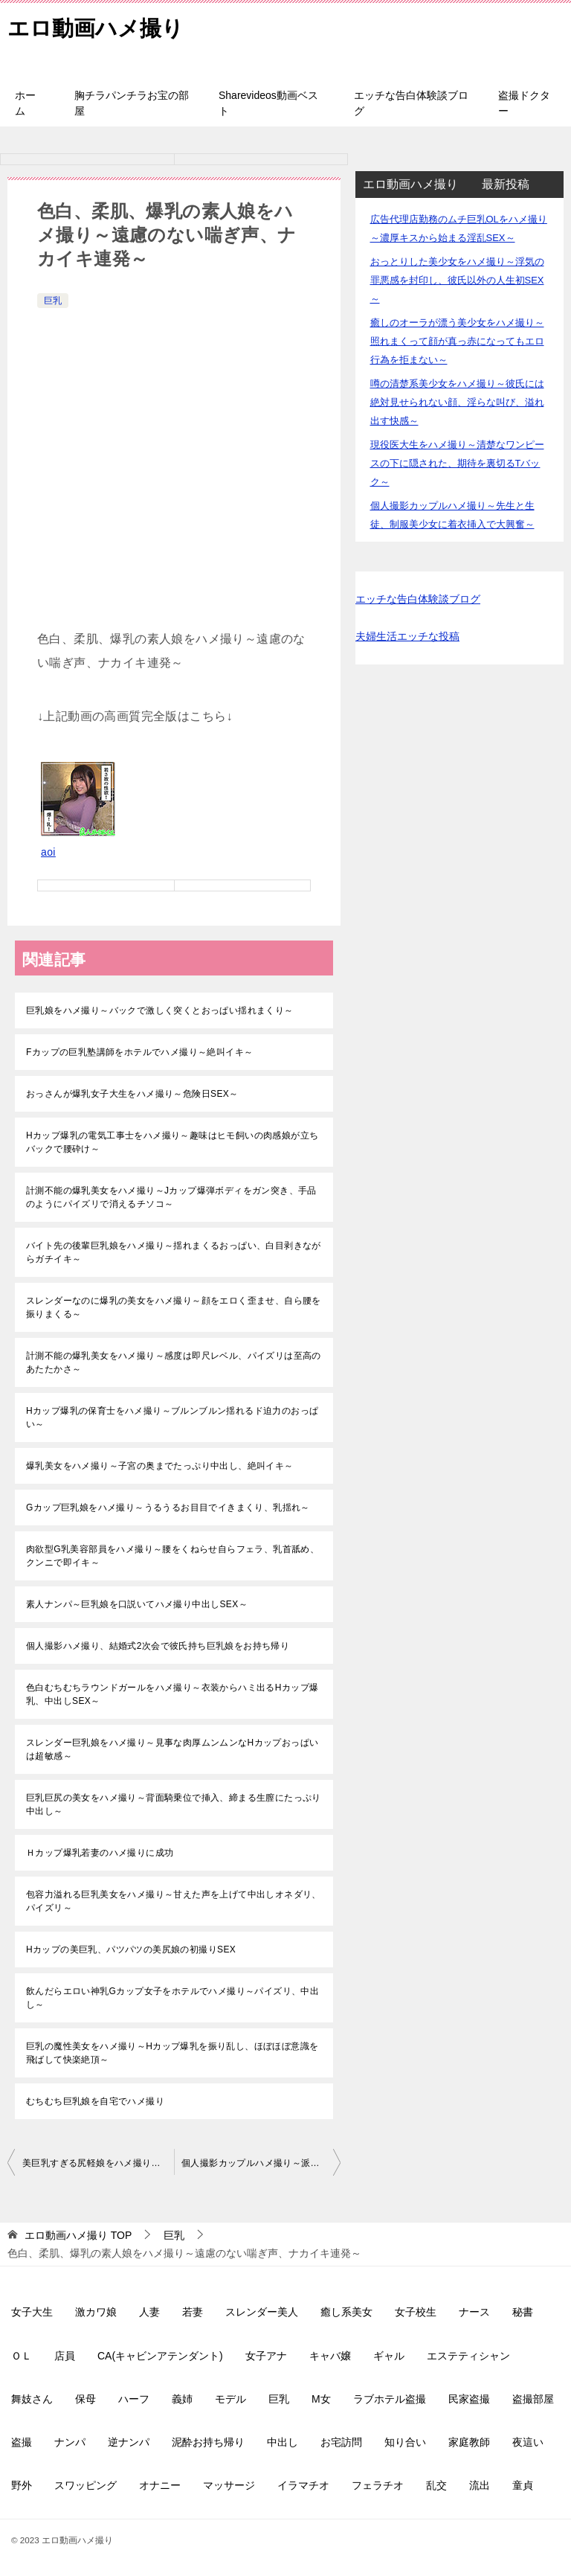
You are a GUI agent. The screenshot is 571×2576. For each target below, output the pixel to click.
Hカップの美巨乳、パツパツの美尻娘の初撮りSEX (131, 1949)
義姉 (182, 2399)
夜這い (527, 2442)
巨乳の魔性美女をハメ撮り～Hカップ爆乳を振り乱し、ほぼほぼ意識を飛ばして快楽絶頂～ (172, 2053)
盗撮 (21, 2442)
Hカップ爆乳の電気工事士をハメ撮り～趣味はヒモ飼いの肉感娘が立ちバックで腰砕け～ (172, 1142)
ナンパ (70, 2442)
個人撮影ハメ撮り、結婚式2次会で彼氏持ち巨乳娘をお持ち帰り (157, 1646)
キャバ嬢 (330, 2356)
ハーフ (133, 2399)
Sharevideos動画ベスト (268, 103)
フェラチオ (378, 2485)
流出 (479, 2485)
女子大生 (32, 2312)
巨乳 (53, 300)
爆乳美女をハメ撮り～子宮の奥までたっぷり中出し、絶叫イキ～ (160, 1466)
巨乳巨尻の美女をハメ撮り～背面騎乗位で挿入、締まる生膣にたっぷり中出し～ (173, 1804)
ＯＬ (21, 2356)
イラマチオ (303, 2485)
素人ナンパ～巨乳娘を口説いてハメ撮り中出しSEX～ (137, 1604)
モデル (230, 2399)
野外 (21, 2485)
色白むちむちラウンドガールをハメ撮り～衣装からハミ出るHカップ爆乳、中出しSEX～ (172, 1694)
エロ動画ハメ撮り (98, 25)
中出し (282, 2442)
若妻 (192, 2312)
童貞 (522, 2485)
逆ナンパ (128, 2442)
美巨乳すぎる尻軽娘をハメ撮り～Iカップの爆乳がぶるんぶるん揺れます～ (98, 2163)
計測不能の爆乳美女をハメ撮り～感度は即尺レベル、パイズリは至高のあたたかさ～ (173, 1362)
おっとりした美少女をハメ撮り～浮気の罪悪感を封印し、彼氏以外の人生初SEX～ (457, 280)
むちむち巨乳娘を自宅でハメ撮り (95, 2101)
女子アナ (266, 2356)
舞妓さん (32, 2399)
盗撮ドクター (524, 103)
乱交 (436, 2485)
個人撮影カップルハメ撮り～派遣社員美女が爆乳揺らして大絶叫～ (261, 2163)
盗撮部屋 (533, 2399)
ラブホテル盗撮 (389, 2399)
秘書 (522, 2312)
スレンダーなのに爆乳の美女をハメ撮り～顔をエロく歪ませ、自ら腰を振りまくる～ (173, 1307)
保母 (85, 2399)
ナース (474, 2312)
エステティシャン (468, 2356)
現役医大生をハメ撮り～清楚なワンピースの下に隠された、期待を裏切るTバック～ (457, 463)
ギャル (388, 2356)
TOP (78, 2235)
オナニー (160, 2485)
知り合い (405, 2442)
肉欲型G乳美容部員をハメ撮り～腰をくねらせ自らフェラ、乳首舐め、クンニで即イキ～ (172, 1556)
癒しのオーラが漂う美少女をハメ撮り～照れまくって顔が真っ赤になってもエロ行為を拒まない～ (457, 341)
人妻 (149, 2312)
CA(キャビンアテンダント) (160, 2356)
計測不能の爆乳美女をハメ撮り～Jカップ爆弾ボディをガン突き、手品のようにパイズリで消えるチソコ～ (171, 1197)
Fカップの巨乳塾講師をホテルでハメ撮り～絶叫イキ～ (139, 1052)
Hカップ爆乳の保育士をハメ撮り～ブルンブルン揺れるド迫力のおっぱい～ (172, 1417)
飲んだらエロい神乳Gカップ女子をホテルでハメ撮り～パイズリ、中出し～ (172, 1998)
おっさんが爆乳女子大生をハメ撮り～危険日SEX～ (132, 1094)
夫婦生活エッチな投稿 (407, 636)
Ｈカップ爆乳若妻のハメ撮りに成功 (99, 1853)
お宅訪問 (341, 2442)
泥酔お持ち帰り (208, 2442)
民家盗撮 (469, 2399)
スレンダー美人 (261, 2312)
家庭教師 (469, 2442)
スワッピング (85, 2485)
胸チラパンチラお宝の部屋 (131, 103)
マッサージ (229, 2485)
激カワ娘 (96, 2312)
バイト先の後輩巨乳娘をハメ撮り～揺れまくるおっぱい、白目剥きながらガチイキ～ (173, 1252)
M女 (321, 2399)
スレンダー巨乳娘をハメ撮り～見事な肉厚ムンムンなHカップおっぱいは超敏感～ (172, 1749)
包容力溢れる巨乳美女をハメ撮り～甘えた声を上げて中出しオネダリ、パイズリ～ (173, 1901)
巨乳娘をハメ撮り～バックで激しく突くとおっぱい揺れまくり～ (160, 1010)
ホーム (25, 103)
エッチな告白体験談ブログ (411, 103)
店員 (64, 2356)
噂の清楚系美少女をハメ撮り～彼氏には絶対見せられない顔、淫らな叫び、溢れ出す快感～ (457, 402)
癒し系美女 (346, 2312)
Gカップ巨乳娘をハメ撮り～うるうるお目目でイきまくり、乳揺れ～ (168, 1507)
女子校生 (415, 2312)
